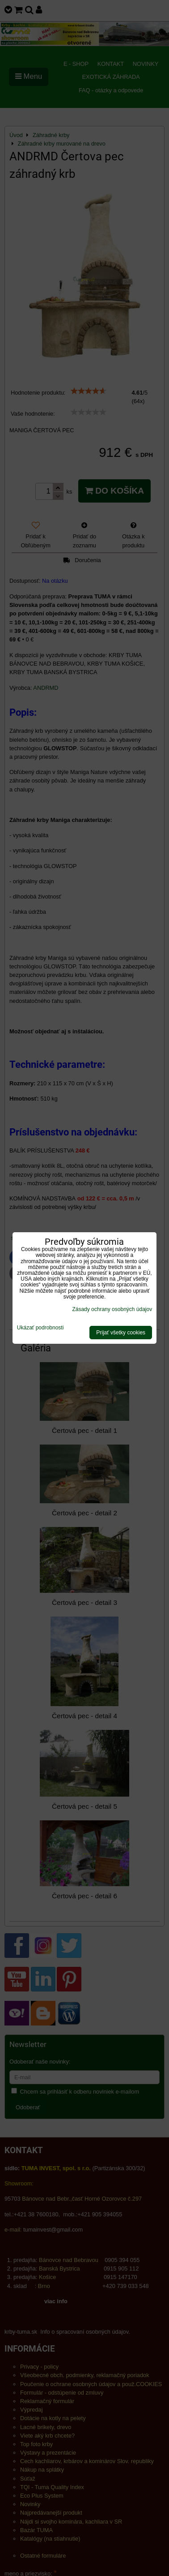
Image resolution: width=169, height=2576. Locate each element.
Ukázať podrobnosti (40, 1328)
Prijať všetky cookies (120, 1332)
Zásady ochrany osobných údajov (112, 1309)
